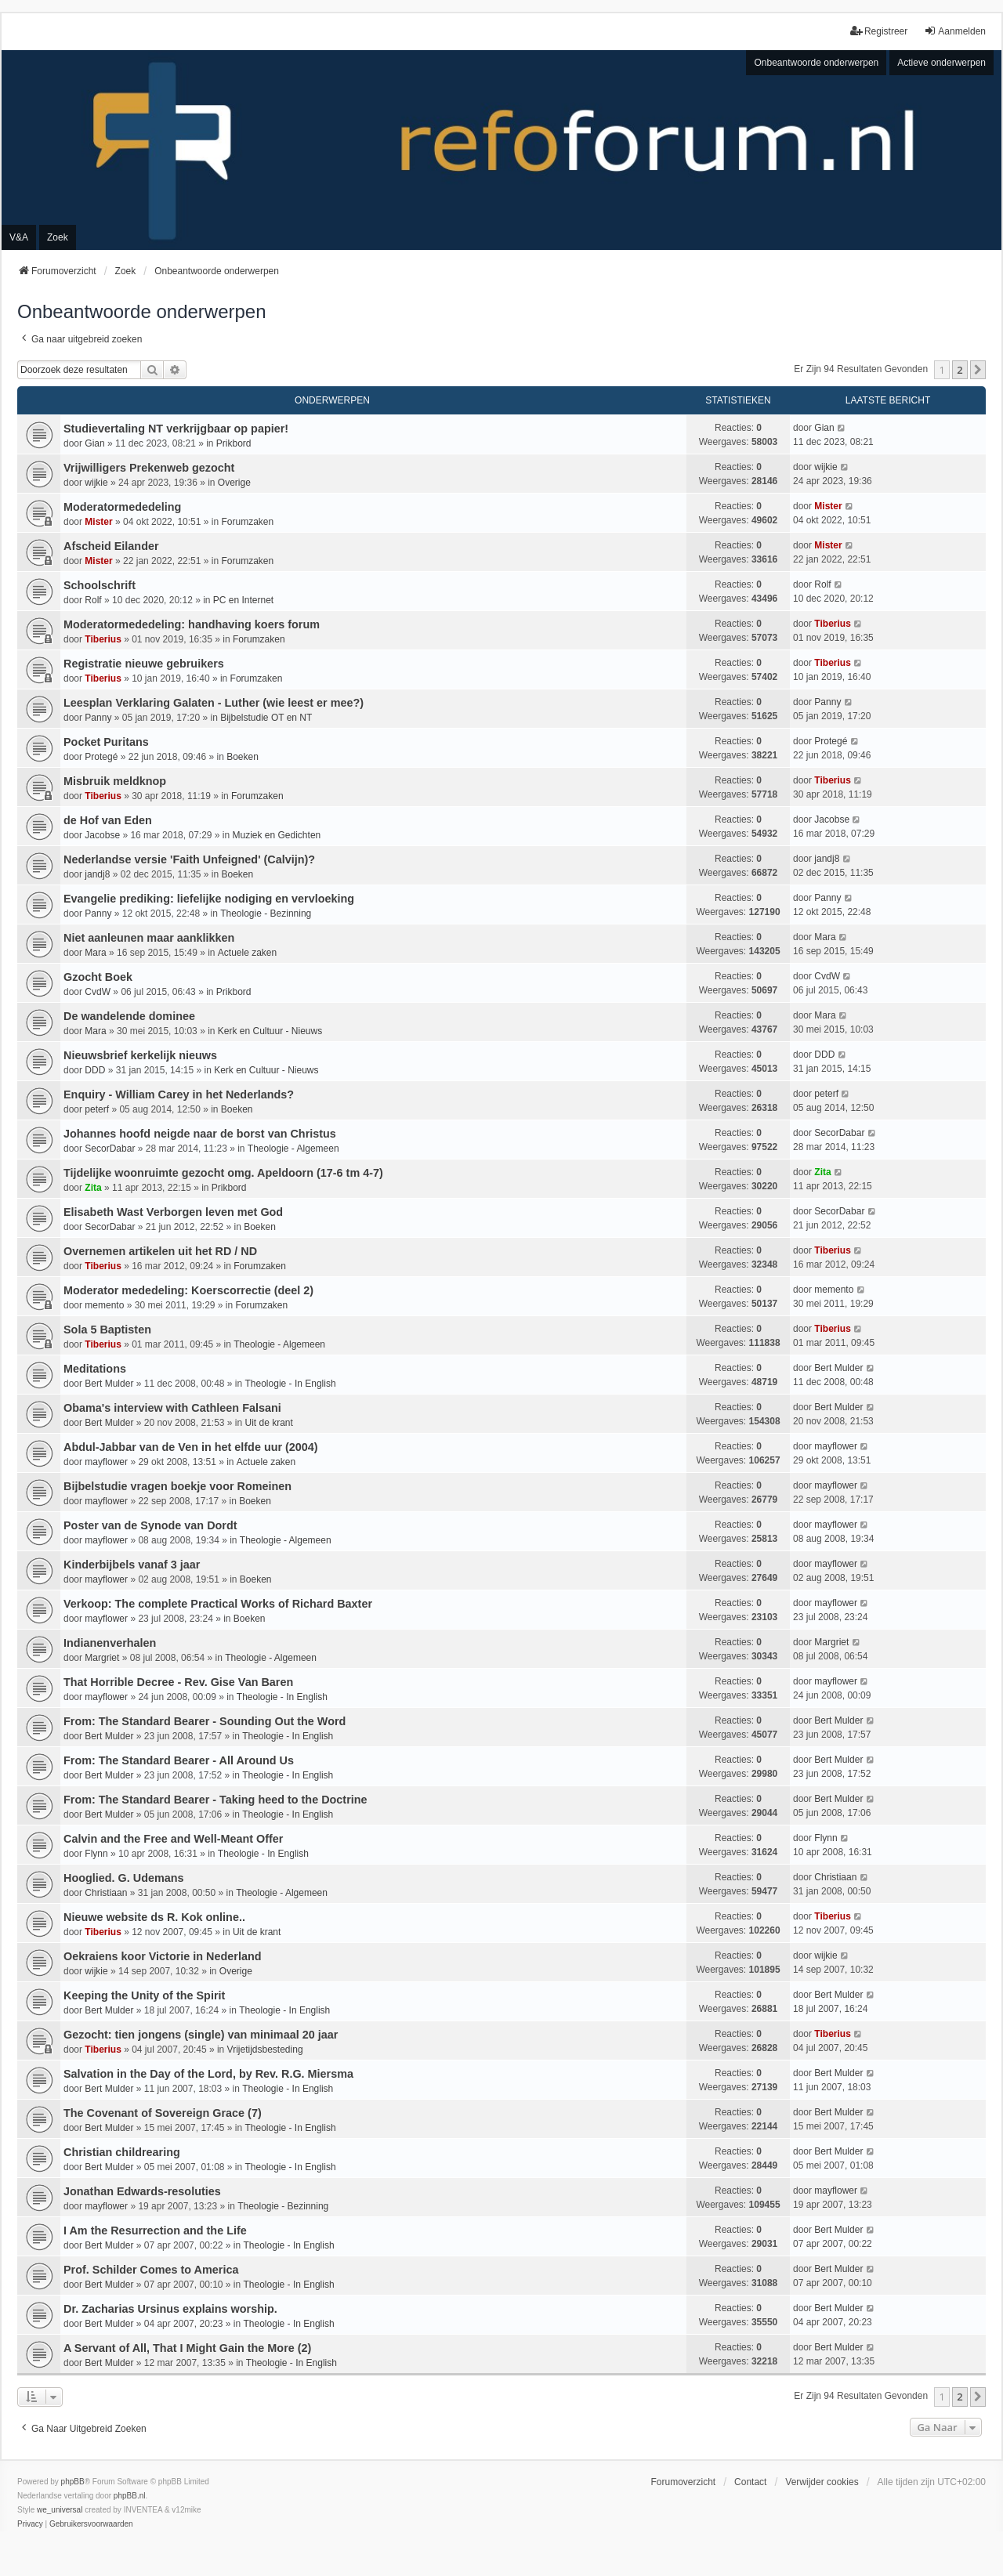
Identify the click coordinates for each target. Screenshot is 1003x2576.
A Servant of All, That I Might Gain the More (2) (187, 2348)
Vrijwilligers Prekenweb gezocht (148, 467)
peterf (97, 1109)
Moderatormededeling (122, 507)
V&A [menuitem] (18, 237)
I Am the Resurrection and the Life (155, 2230)
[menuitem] (30, 2524)
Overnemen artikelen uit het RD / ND (160, 1251)
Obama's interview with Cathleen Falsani (172, 1408)
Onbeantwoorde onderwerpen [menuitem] (816, 62)
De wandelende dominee (129, 1016)
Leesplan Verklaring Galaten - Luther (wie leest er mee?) (213, 702)
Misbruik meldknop (114, 781)
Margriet (102, 1657)
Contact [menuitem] (750, 2482)
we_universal (59, 2509)
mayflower (106, 1461)
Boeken (242, 756)
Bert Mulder (109, 1383)
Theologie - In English (290, 1383)
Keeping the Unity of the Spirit (144, 1995)
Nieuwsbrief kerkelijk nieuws (140, 1055)
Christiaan (106, 1892)
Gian (94, 443)
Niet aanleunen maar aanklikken (148, 938)
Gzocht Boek (97, 977)
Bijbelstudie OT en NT (266, 717)
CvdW (97, 991)
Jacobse (102, 835)
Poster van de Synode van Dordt (150, 1525)
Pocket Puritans (106, 742)
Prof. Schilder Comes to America (150, 2269)
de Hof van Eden (107, 820)
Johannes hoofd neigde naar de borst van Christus (199, 1133)
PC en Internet (243, 600)
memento (104, 1305)
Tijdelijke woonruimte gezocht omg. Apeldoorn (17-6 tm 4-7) (223, 1173)
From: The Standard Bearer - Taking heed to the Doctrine (215, 1799)
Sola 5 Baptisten (107, 1329)
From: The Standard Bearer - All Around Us (178, 1760)
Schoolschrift (99, 585)
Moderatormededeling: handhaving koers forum (191, 624)
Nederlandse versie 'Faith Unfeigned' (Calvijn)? (189, 859)
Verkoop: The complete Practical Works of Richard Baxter (217, 1603)
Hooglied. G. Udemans (123, 1878)
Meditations (94, 1368)
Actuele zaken (247, 952)
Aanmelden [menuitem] (955, 31)
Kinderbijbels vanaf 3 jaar (131, 1564)
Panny (98, 717)
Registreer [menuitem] (878, 31)
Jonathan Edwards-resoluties (142, 2191)
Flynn (96, 1853)
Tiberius (103, 639)
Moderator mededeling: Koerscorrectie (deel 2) (188, 1290)
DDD (95, 1070)
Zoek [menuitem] (57, 237)
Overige (234, 482)
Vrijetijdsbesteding (265, 2049)
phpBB (73, 2481)
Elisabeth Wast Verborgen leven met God (173, 1212)
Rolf (93, 600)
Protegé (101, 756)
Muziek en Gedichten (277, 835)
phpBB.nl (130, 2495)
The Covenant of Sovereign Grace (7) (162, 2113)
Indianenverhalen (109, 1643)
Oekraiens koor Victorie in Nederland (162, 1956)
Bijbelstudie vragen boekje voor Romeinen (177, 1486)
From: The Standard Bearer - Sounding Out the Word (204, 1721)
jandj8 (97, 874)
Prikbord (234, 443)
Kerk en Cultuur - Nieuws (270, 1031)
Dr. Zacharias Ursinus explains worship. (170, 2309)
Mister (98, 521)
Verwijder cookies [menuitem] (821, 2482)
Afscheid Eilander (111, 546)
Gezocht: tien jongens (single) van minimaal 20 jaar (200, 2034)
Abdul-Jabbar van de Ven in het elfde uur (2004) (190, 1447)
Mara (95, 952)
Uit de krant (269, 1422)
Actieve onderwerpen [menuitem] (941, 62)
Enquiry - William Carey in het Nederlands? (178, 1094)
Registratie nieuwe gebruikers (143, 663)
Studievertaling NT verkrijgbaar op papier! (175, 428)
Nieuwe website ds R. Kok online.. (154, 1917)
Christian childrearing (121, 2152)
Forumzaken (247, 521)
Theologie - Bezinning (265, 913)
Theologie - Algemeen (293, 1148)
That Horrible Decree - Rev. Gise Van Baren (178, 1682)
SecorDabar (110, 1148)
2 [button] (959, 370)
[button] (978, 369)
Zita (93, 1187)
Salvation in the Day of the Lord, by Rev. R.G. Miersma (208, 2074)
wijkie (96, 482)
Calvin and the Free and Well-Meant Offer (173, 1839)
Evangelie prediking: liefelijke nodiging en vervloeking (208, 898)
